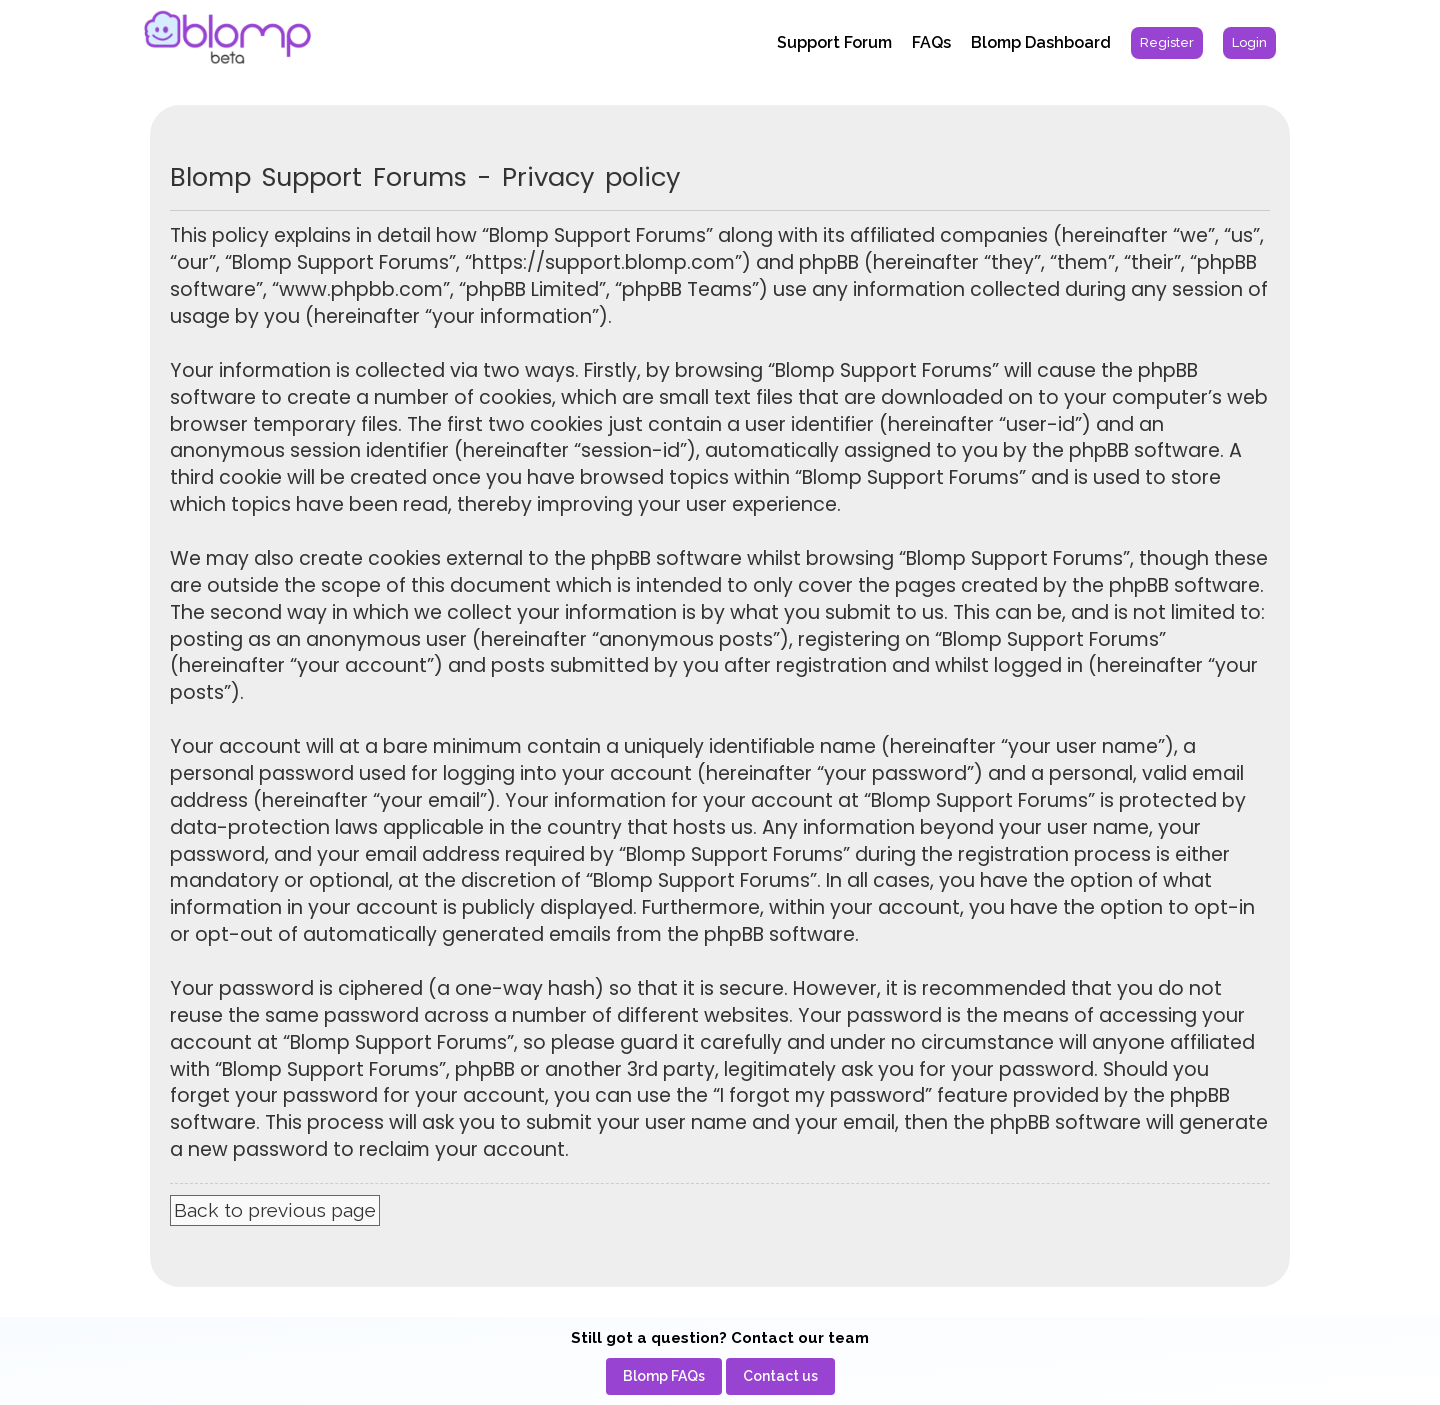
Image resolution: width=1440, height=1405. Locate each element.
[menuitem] (1167, 43)
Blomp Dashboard (1041, 42)
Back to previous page (275, 1210)
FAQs (931, 42)
